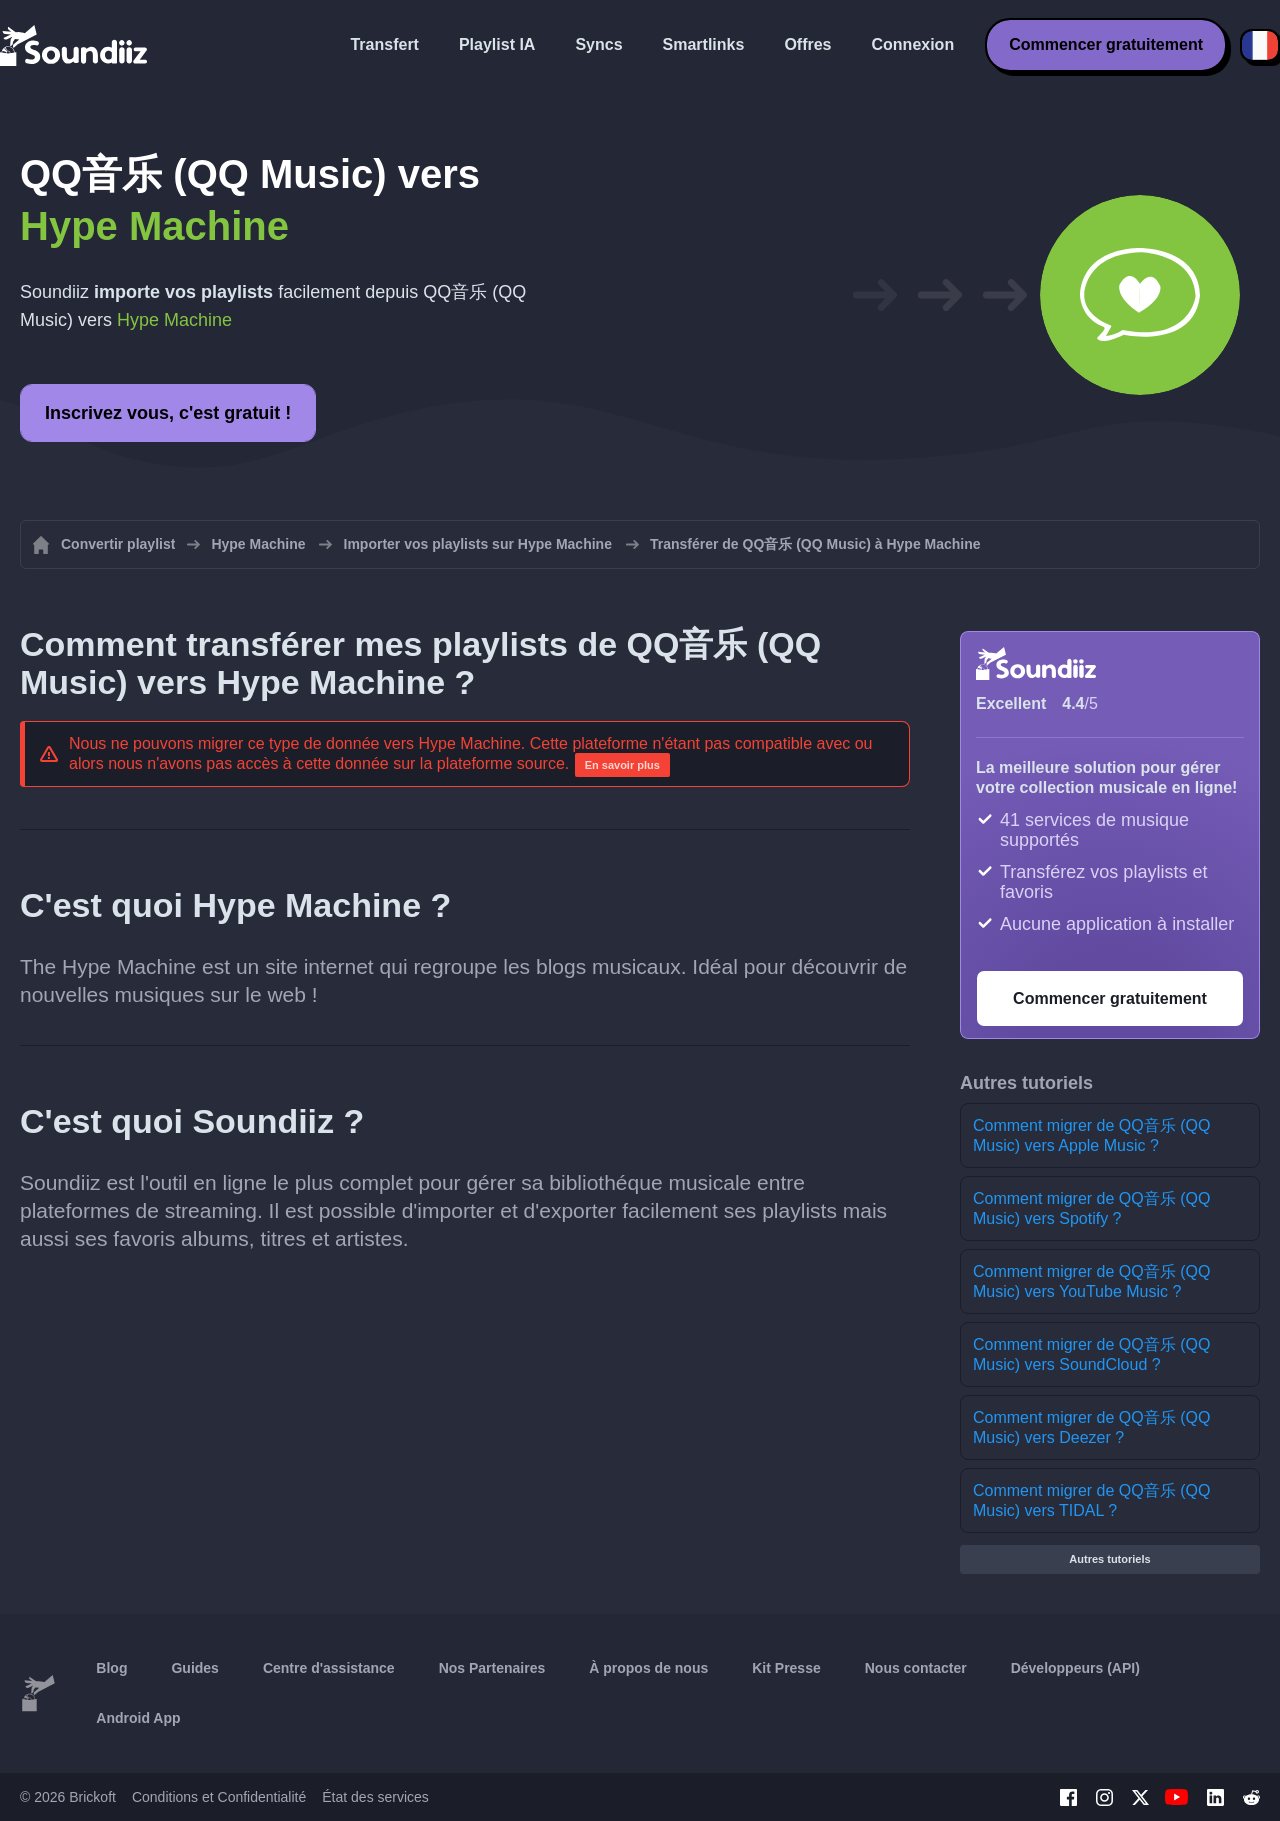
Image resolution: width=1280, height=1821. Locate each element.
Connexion (913, 44)
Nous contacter (916, 1668)
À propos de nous (648, 1668)
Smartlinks (704, 44)
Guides (194, 1668)
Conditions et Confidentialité (219, 1797)
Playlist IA (497, 44)
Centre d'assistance (329, 1668)
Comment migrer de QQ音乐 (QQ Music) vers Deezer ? (1091, 1427)
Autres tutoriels (1109, 1559)
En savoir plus (622, 765)
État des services (375, 1797)
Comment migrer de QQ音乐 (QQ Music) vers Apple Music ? (1091, 1135)
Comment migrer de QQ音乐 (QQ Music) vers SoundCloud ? (1091, 1354)
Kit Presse (786, 1668)
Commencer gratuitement (1106, 44)
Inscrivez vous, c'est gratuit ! (168, 413)
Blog (111, 1668)
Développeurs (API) (1075, 1668)
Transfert (384, 44)
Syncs (598, 44)
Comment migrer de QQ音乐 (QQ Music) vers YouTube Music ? (1091, 1281)
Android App (138, 1718)
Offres (807, 44)
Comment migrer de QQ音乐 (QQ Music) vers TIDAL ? (1091, 1500)
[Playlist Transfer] (75, 45)
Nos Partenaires (492, 1668)
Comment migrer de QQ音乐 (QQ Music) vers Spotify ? (1091, 1208)
